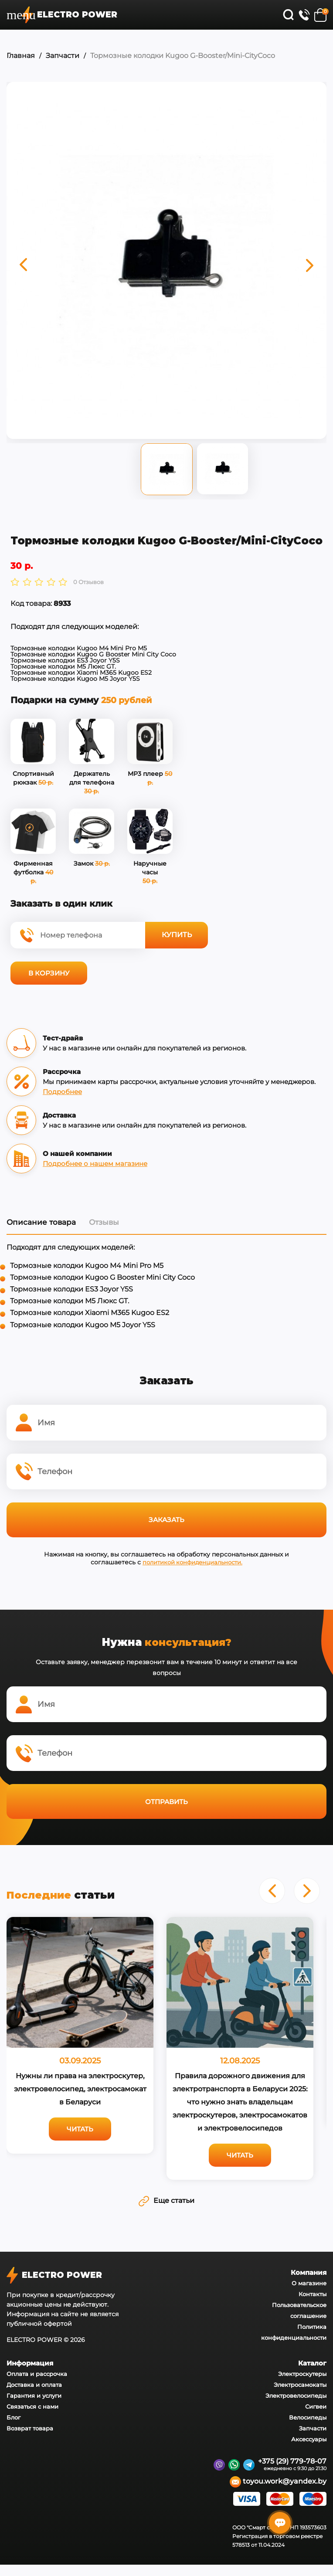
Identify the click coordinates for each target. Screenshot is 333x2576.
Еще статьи (166, 2200)
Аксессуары (308, 2439)
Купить (177, 935)
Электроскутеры (302, 2373)
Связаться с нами (32, 2406)
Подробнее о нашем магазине (95, 1163)
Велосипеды (307, 2417)
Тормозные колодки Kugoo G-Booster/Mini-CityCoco (182, 55)
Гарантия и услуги (34, 2395)
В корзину (48, 973)
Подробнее (62, 1091)
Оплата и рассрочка (37, 2373)
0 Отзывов (88, 582)
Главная (21, 55)
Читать (80, 2129)
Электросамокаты (300, 2384)
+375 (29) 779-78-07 (292, 2461)
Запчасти (62, 55)
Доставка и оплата (34, 2384)
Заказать (166, 1520)
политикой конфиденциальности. (192, 1562)
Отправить (166, 1801)
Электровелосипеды (295, 2395)
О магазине (309, 2283)
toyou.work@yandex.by (278, 2482)
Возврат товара (30, 2428)
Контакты (312, 2294)
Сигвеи (315, 2406)
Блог (13, 2417)
